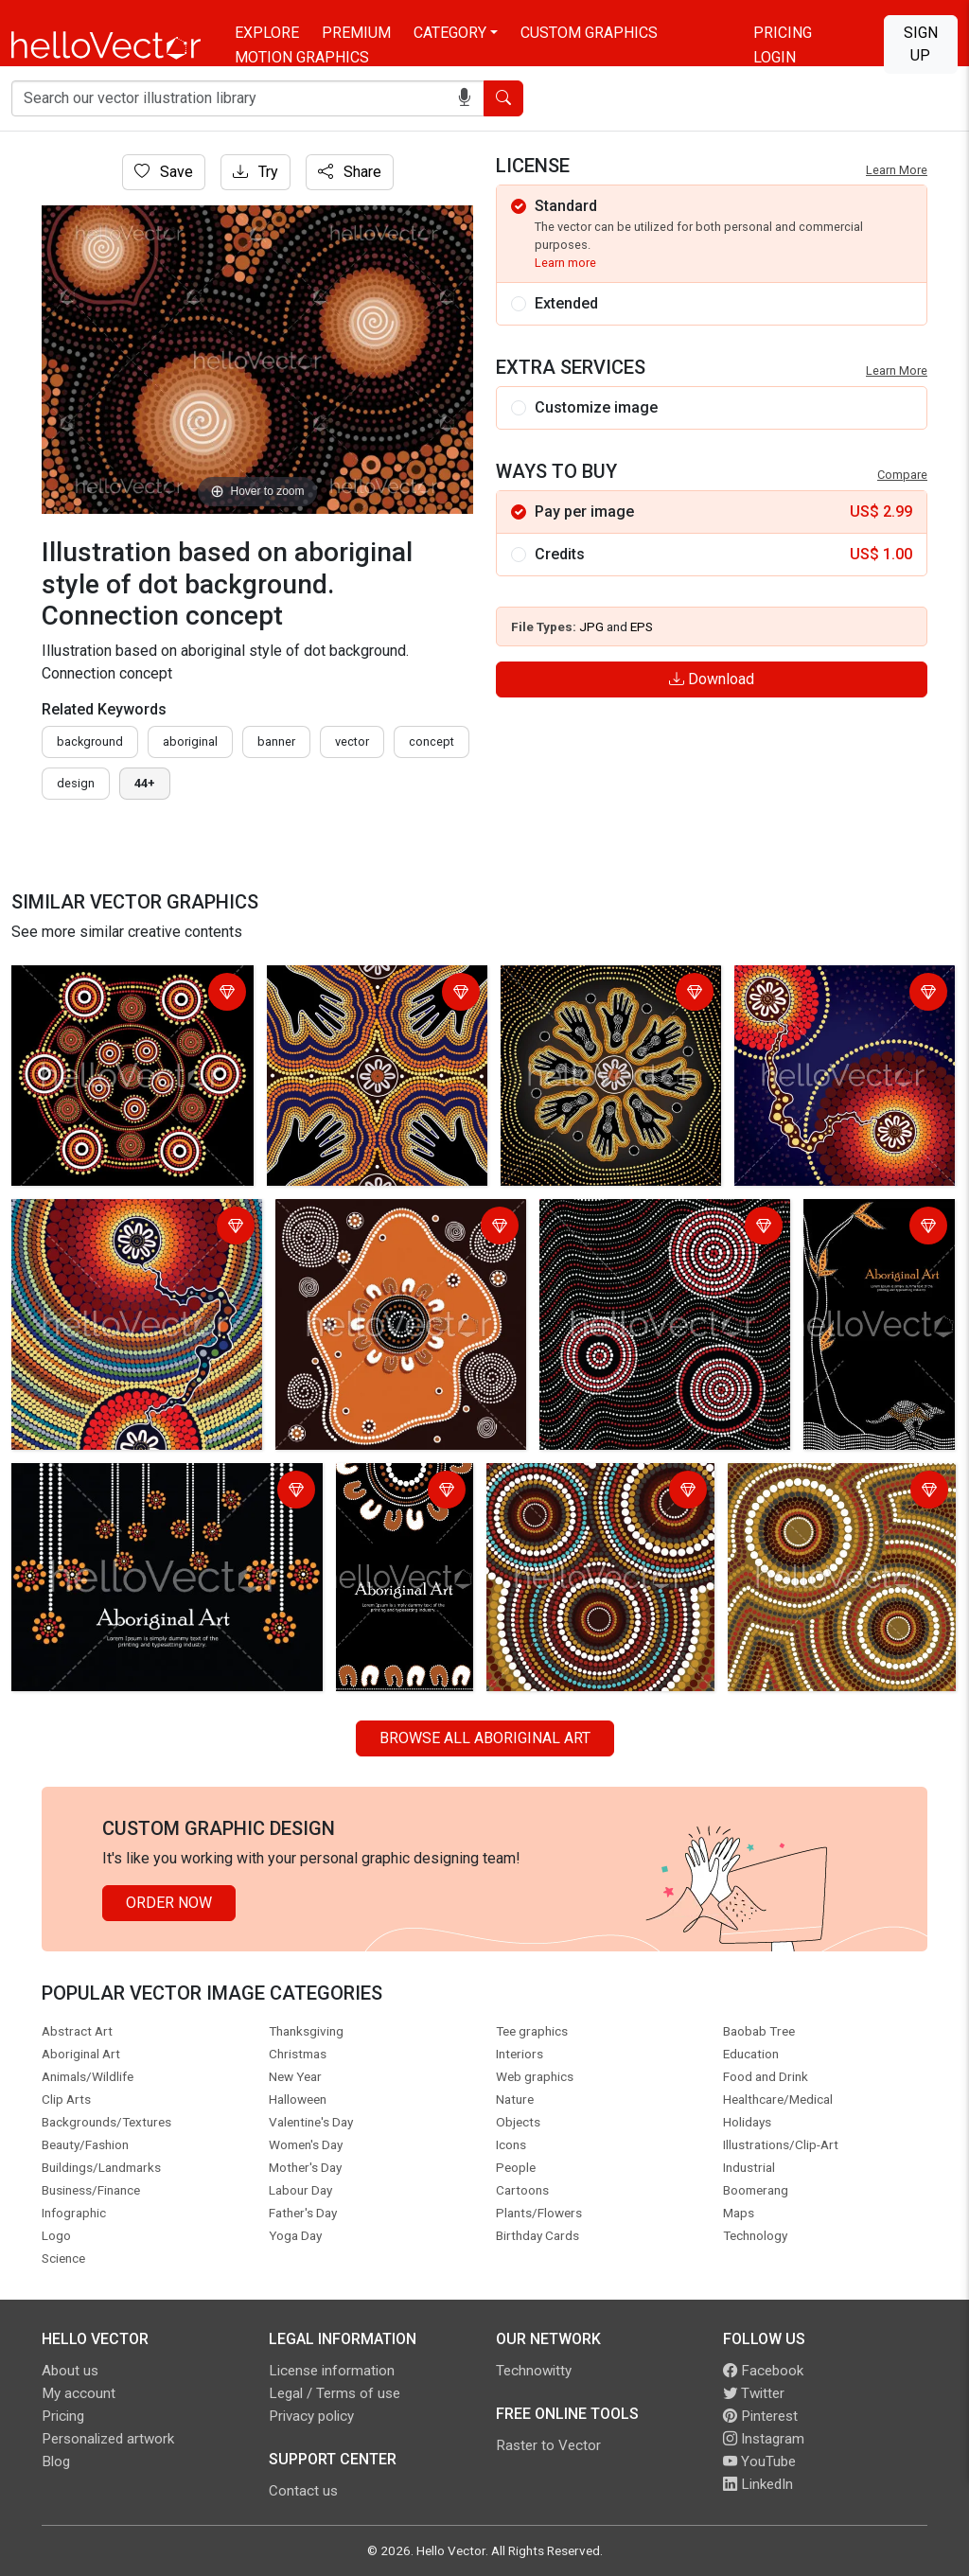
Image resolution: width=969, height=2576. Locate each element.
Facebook (763, 2370)
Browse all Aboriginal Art (484, 1738)
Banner (276, 741)
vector (352, 741)
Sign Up (921, 44)
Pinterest (760, 2416)
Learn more (565, 263)
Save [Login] (163, 172)
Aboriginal (190, 741)
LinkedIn (758, 2484)
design (76, 783)
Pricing (782, 33)
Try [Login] (255, 172)
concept (431, 741)
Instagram (763, 2438)
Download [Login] (711, 679)
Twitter (753, 2393)
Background (90, 741)
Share (349, 172)
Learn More (896, 170)
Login (774, 57)
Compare (902, 475)
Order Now (169, 1903)
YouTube (759, 2461)
